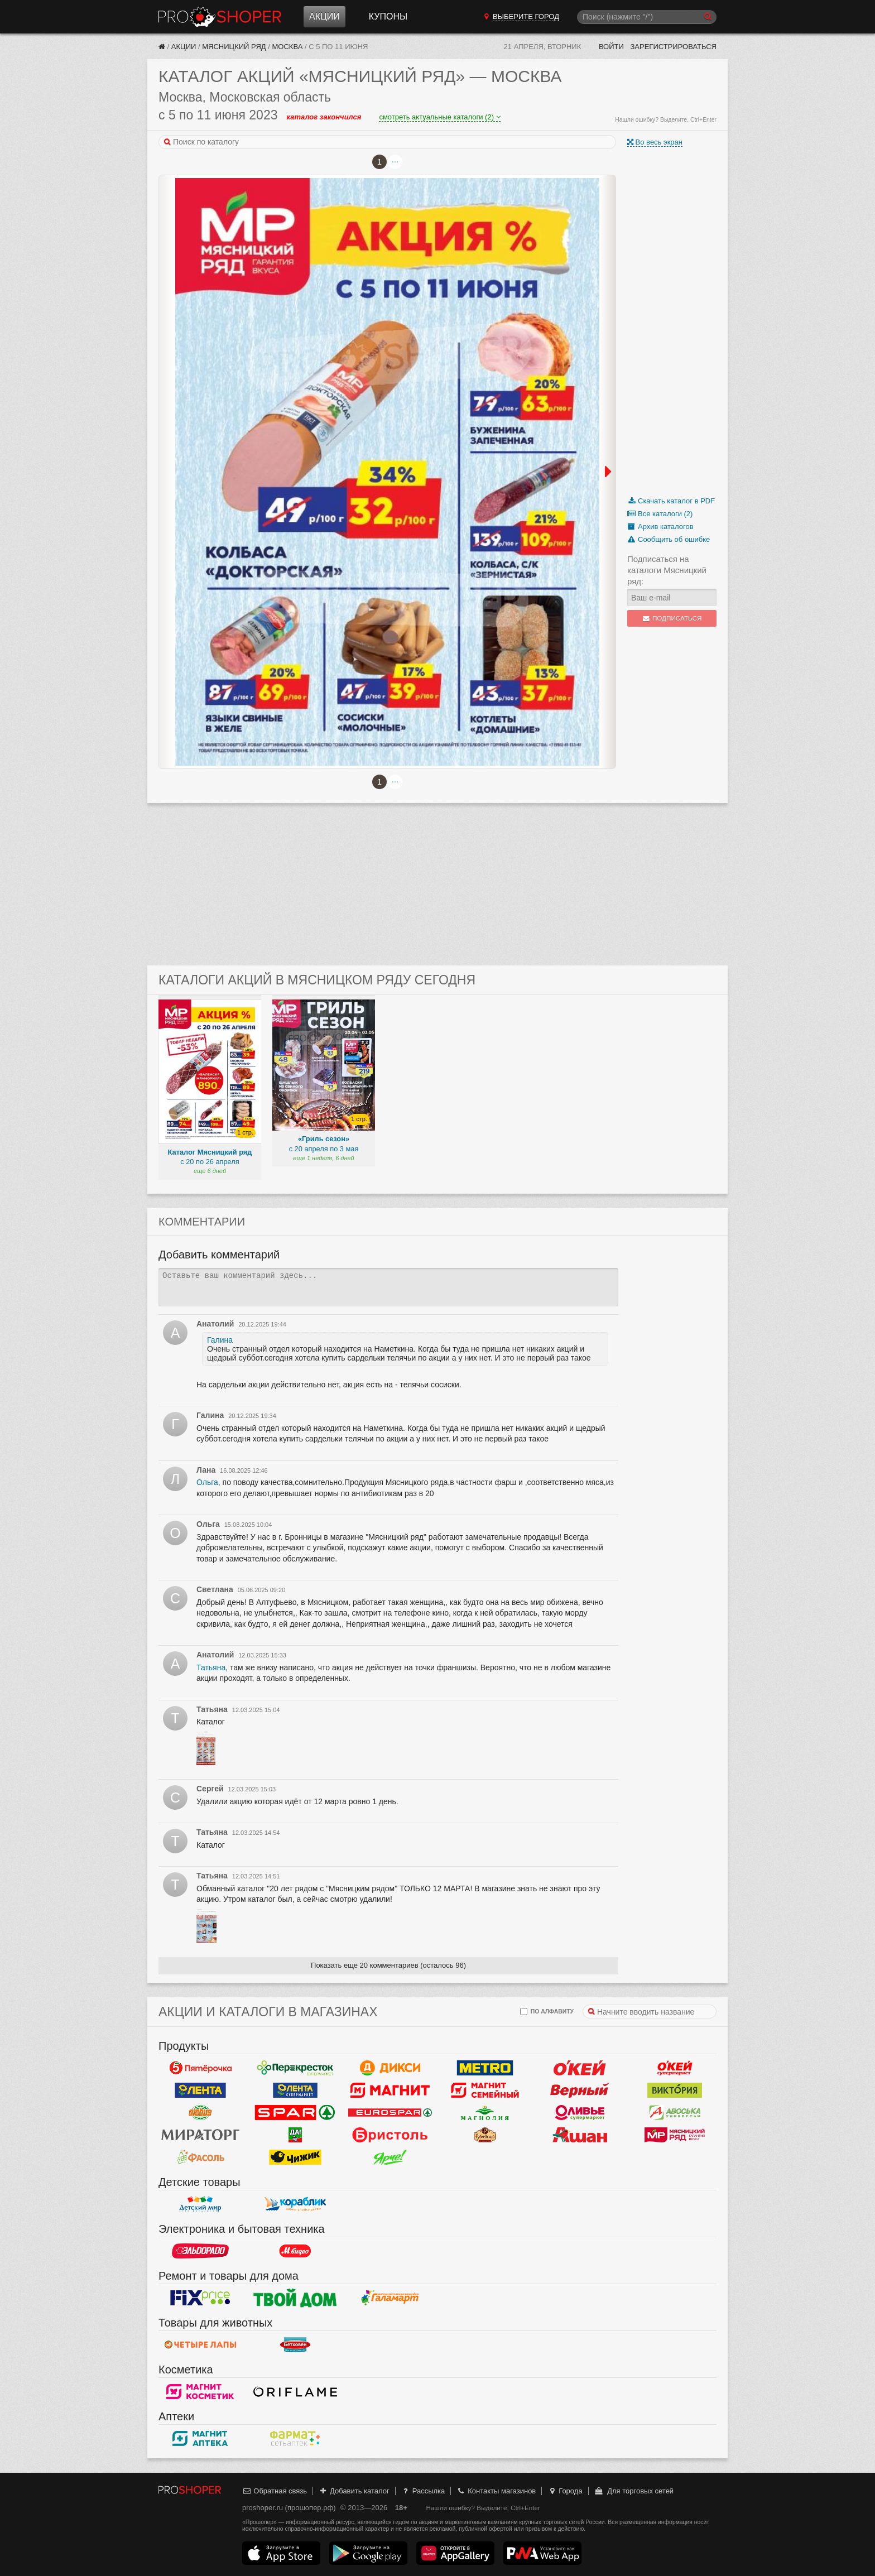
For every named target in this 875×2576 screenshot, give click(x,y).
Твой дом (295, 2298)
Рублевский (485, 2135)
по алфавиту (547, 2011)
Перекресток (295, 2068)
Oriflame (295, 2392)
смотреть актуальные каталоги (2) (439, 117)
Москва (287, 46)
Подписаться (672, 618)
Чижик (295, 2157)
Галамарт (390, 2298)
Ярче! (390, 2157)
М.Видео (295, 2251)
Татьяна (210, 1667)
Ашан (579, 2135)
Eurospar (390, 2113)
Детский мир (200, 2204)
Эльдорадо (200, 2251)
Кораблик (295, 2204)
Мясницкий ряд (234, 46)
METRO (485, 2068)
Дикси (390, 2068)
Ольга (207, 1482)
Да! (295, 2135)
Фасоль (200, 2157)
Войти (611, 46)
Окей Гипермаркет (579, 2068)
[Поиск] (647, 17)
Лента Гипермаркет (200, 2090)
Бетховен (295, 2345)
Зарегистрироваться (673, 46)
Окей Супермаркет (674, 2068)
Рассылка (423, 2491)
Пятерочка (200, 2068)
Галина (220, 1339)
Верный (579, 2090)
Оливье (579, 2113)
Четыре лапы (200, 2345)
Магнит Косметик (200, 2392)
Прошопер (219, 16)
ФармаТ (295, 2439)
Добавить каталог (354, 2491)
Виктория (674, 2090)
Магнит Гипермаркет (485, 2090)
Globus (200, 2113)
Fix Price (200, 2298)
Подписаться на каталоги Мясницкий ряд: (666, 570)
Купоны (388, 16)
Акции (324, 16)
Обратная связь (274, 2491)
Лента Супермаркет (295, 2090)
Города (565, 2491)
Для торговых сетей (634, 2491)
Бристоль (390, 2135)
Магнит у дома (390, 2090)
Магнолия (485, 2113)
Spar (295, 2113)
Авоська (674, 2113)
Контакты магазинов (496, 2491)
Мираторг (200, 2135)
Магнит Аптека (200, 2439)
